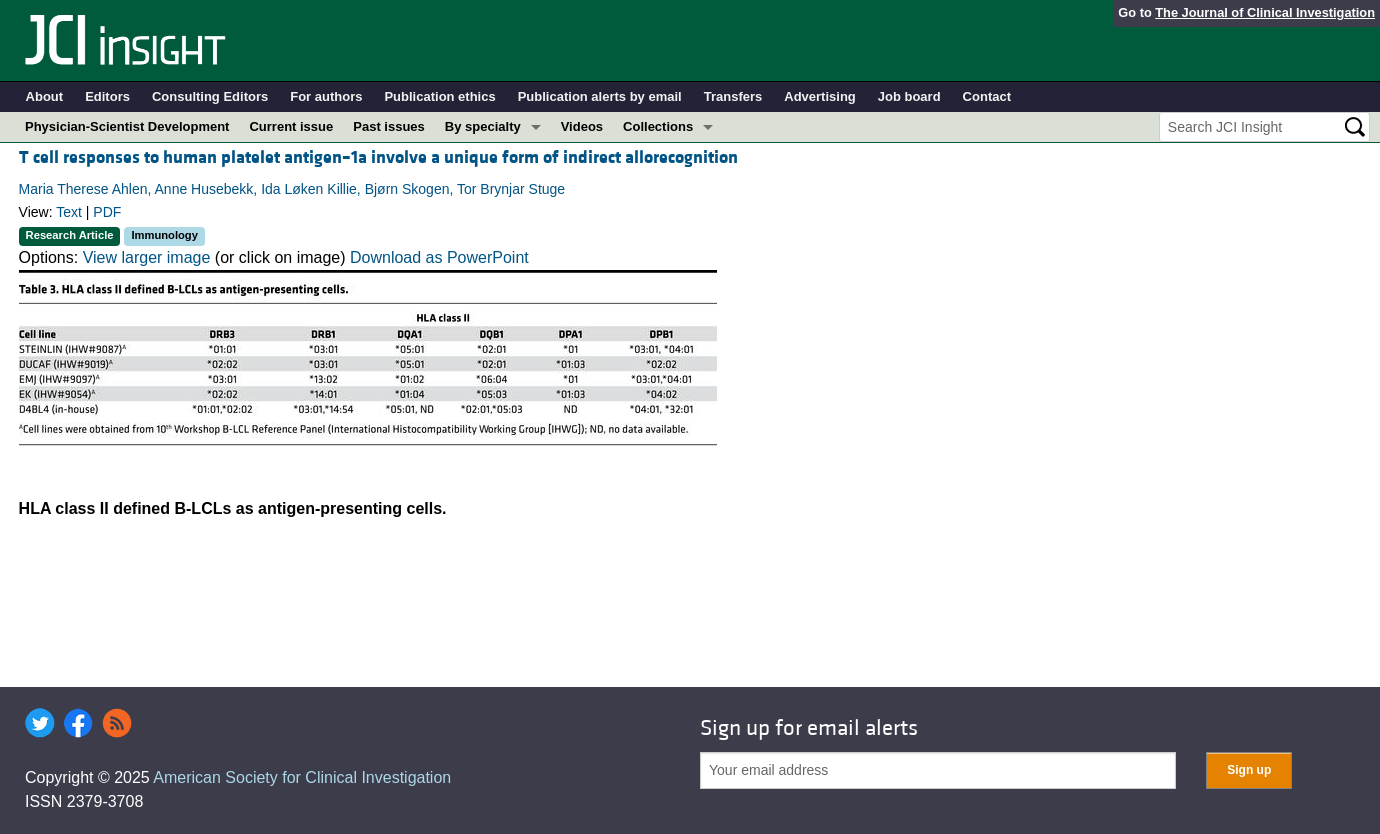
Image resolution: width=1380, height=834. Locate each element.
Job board (909, 96)
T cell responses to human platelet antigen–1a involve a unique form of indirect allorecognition (378, 157)
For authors (326, 96)
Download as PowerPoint (439, 257)
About (45, 96)
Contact (987, 96)
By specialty (483, 126)
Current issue (291, 126)
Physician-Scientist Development (127, 126)
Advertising (820, 96)
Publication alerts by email (600, 96)
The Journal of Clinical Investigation (1265, 12)
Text (69, 212)
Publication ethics (439, 96)
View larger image (147, 257)
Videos (582, 126)
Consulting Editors (210, 96)
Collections (658, 126)
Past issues (389, 126)
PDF (107, 212)
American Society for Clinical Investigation (302, 777)
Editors (107, 96)
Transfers (733, 96)
